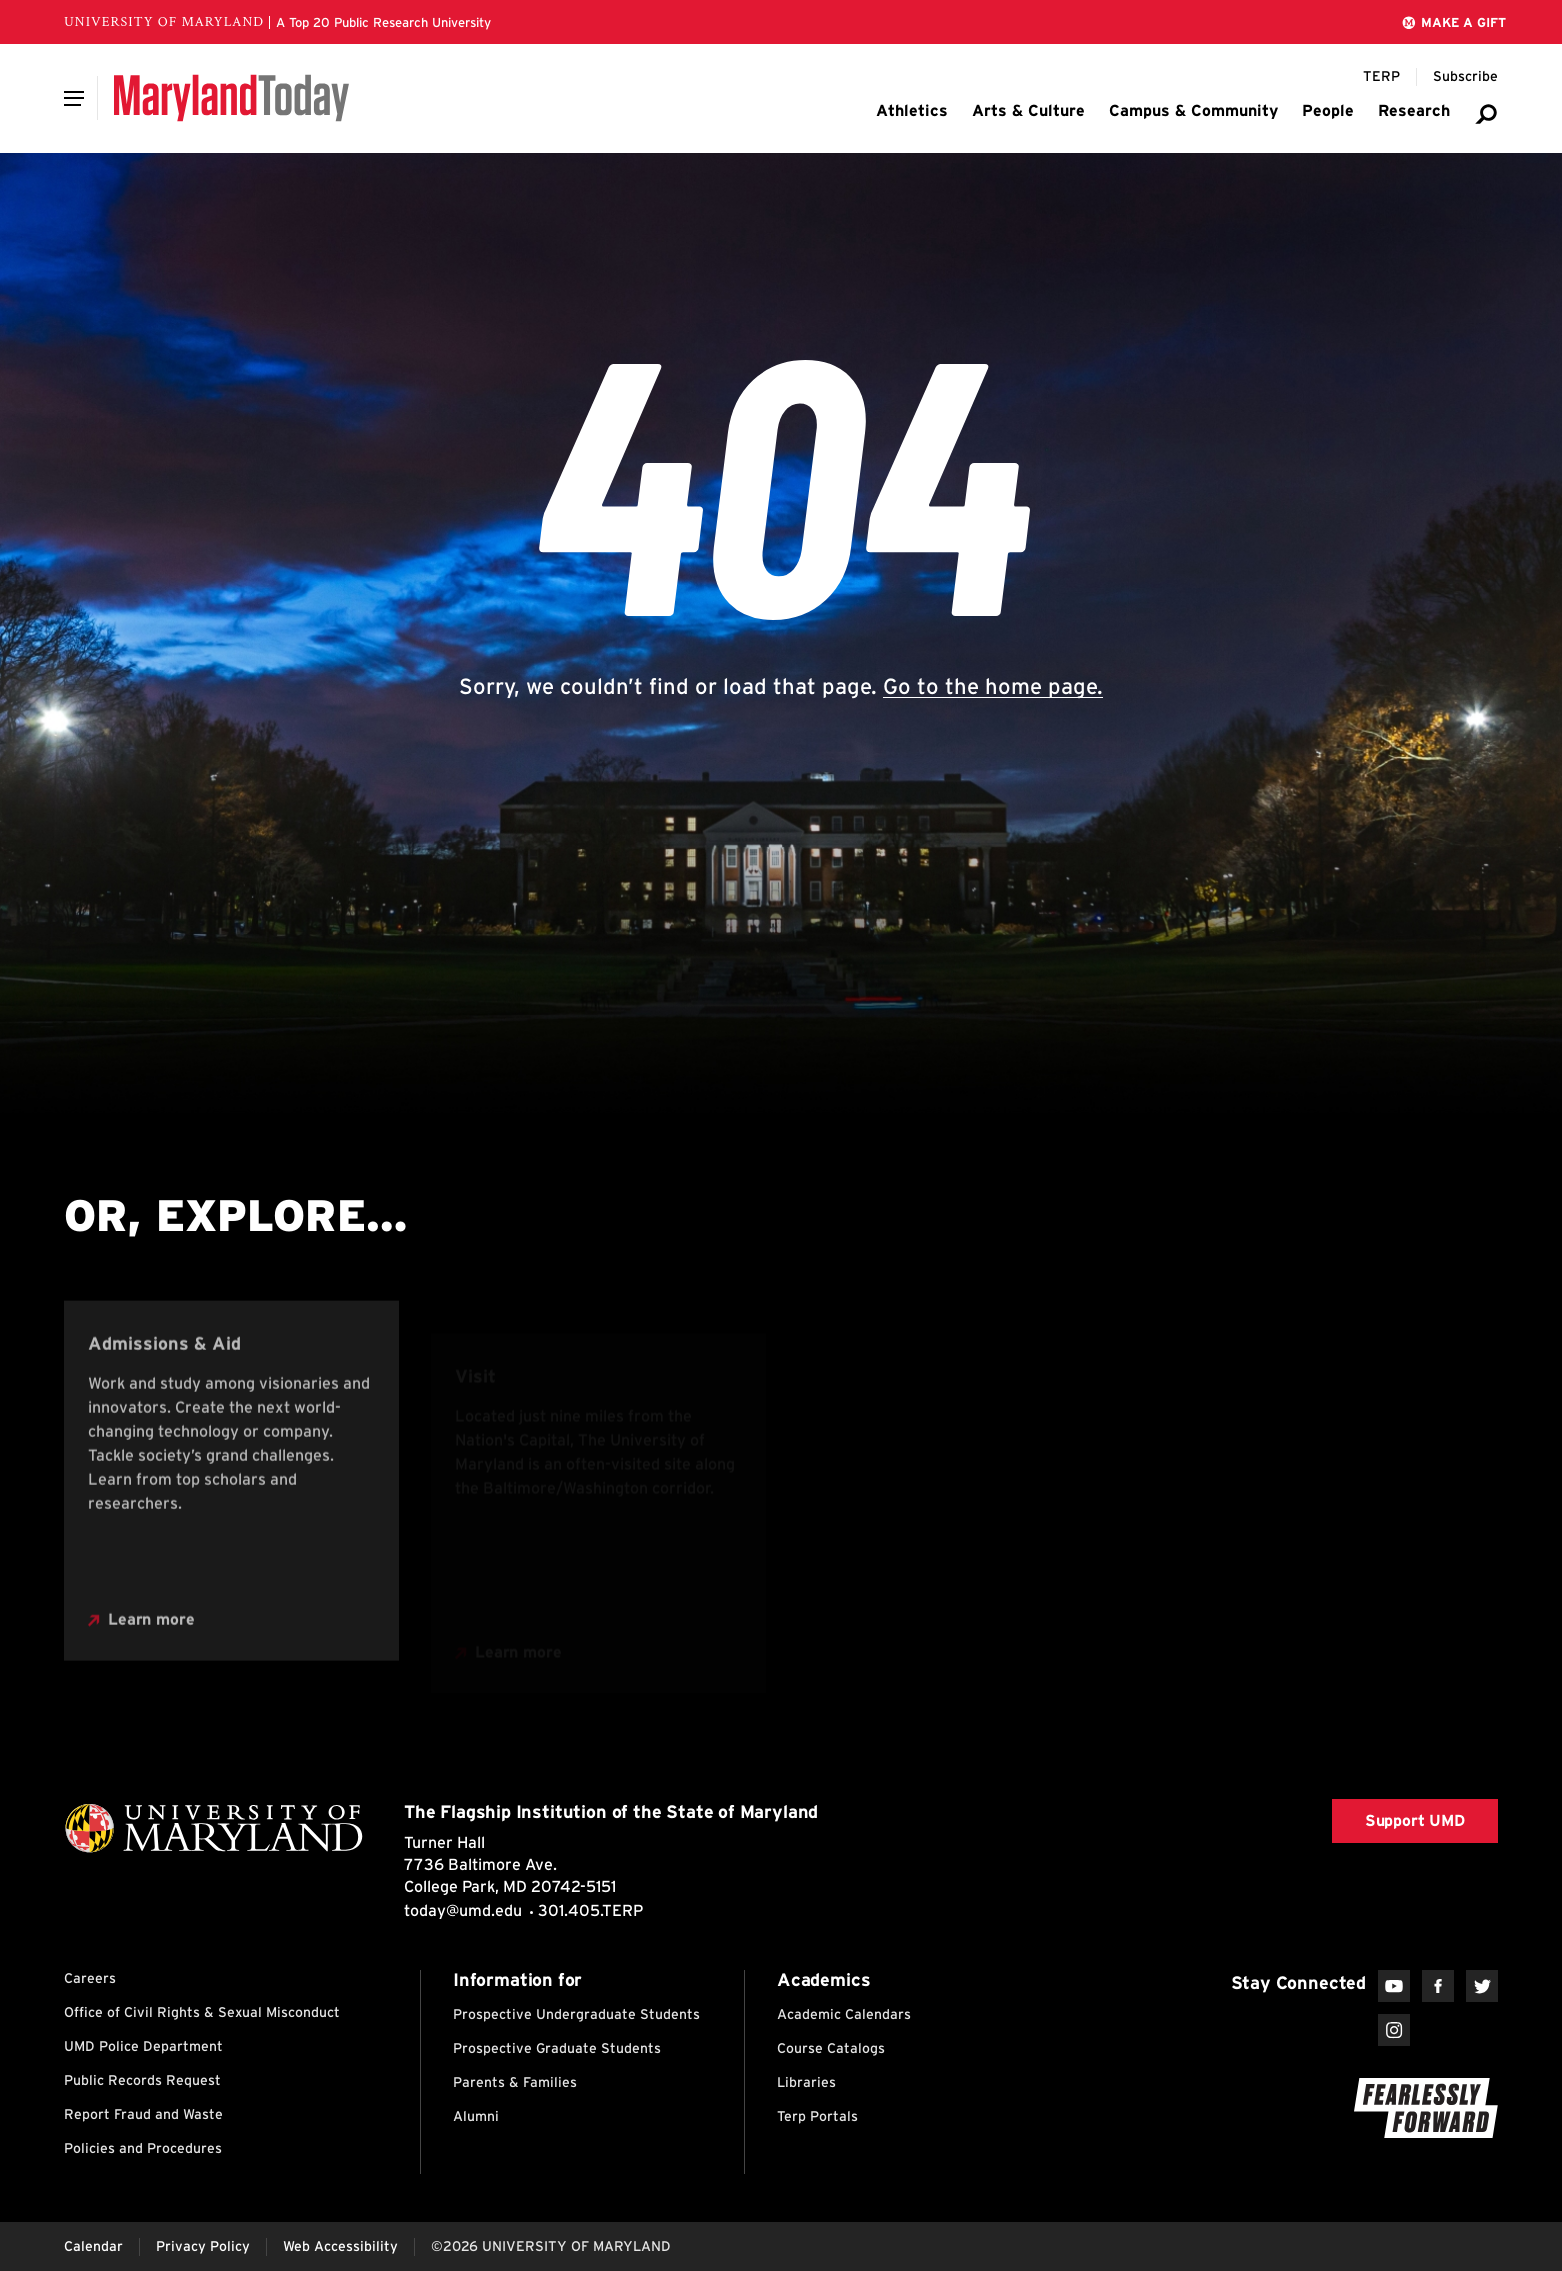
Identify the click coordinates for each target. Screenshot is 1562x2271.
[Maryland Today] (231, 98)
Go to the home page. (993, 686)
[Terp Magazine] (1381, 77)
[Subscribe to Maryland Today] (1465, 77)
